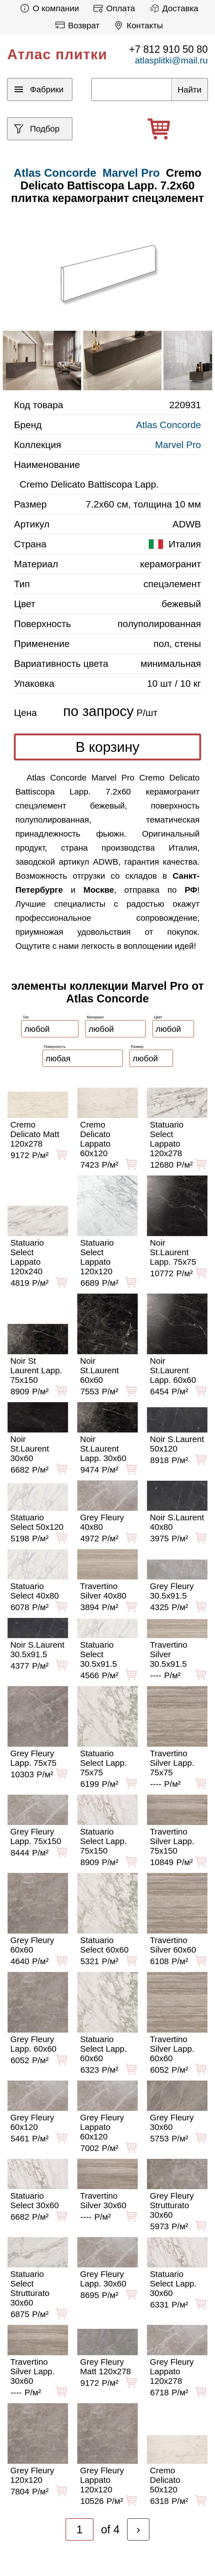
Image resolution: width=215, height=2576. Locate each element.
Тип (26, 1017)
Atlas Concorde (168, 424)
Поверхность (55, 1046)
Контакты (137, 25)
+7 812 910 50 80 (168, 49)
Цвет (158, 1017)
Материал (95, 1017)
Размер (137, 1046)
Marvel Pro (131, 173)
